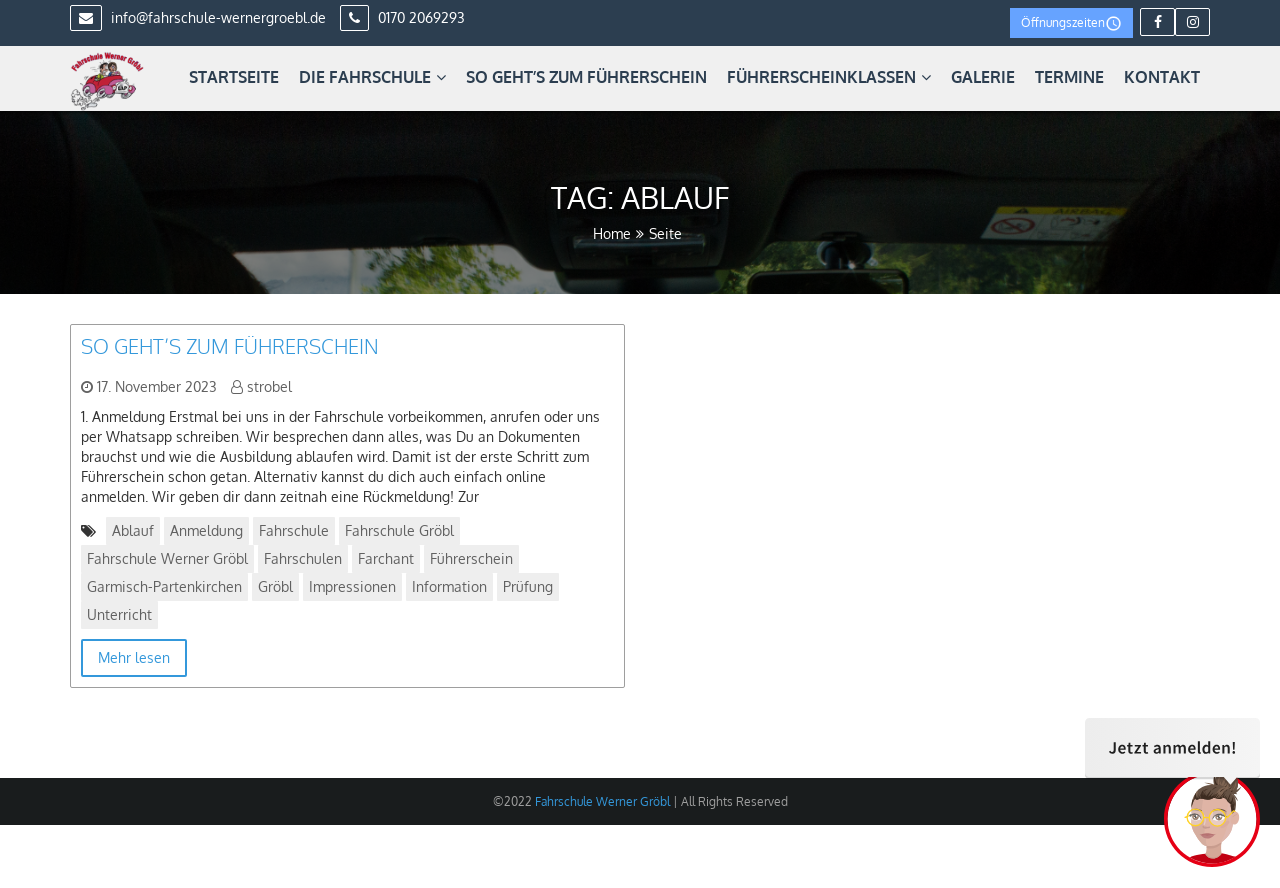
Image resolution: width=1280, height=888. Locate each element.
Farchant (386, 558)
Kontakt (1162, 77)
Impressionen (352, 586)
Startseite (234, 77)
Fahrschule (294, 530)
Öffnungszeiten (1071, 23)
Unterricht (119, 614)
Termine (1069, 77)
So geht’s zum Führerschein (586, 77)
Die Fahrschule (372, 77)
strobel (269, 386)
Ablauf (133, 530)
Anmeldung (206, 530)
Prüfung (528, 586)
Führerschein (471, 558)
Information (449, 586)
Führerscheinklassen (829, 77)
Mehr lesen (134, 657)
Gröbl (275, 586)
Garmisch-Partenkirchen (164, 586)
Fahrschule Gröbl (399, 530)
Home (612, 233)
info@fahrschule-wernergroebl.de (198, 17)
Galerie (983, 77)
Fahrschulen (303, 558)
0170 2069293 (402, 17)
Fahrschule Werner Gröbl (167, 558)
